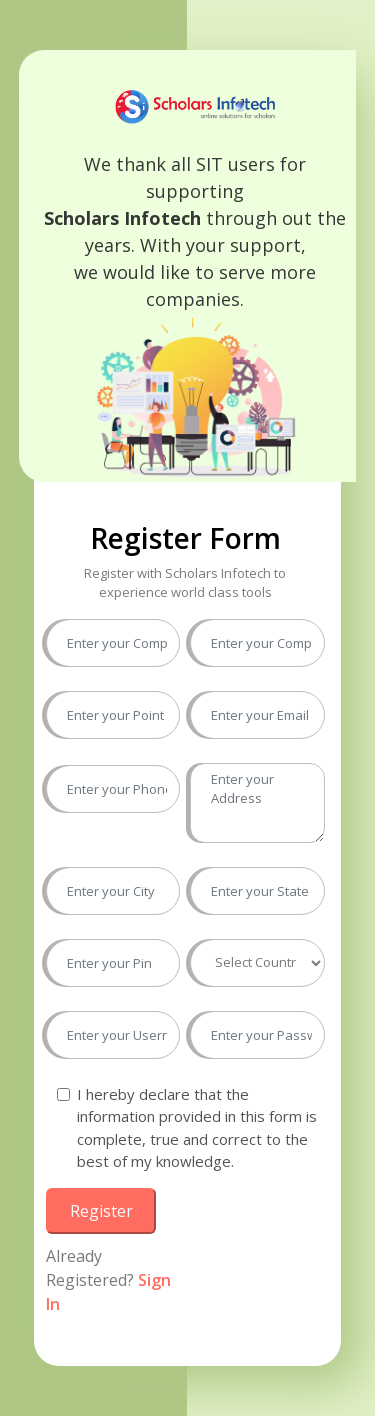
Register (101, 1211)
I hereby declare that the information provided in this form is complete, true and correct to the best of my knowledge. (197, 1128)
